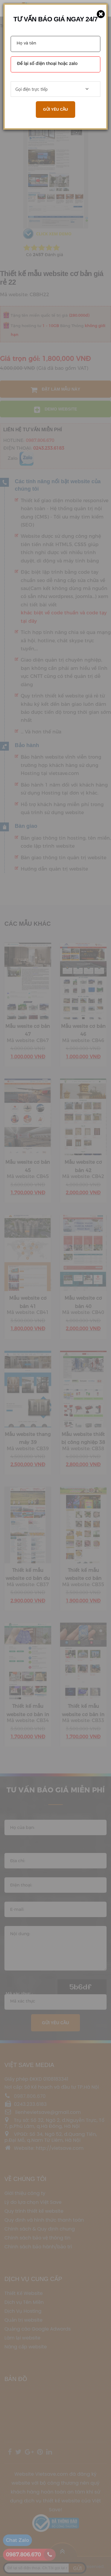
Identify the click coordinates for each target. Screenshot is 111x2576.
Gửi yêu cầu (55, 109)
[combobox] (55, 89)
